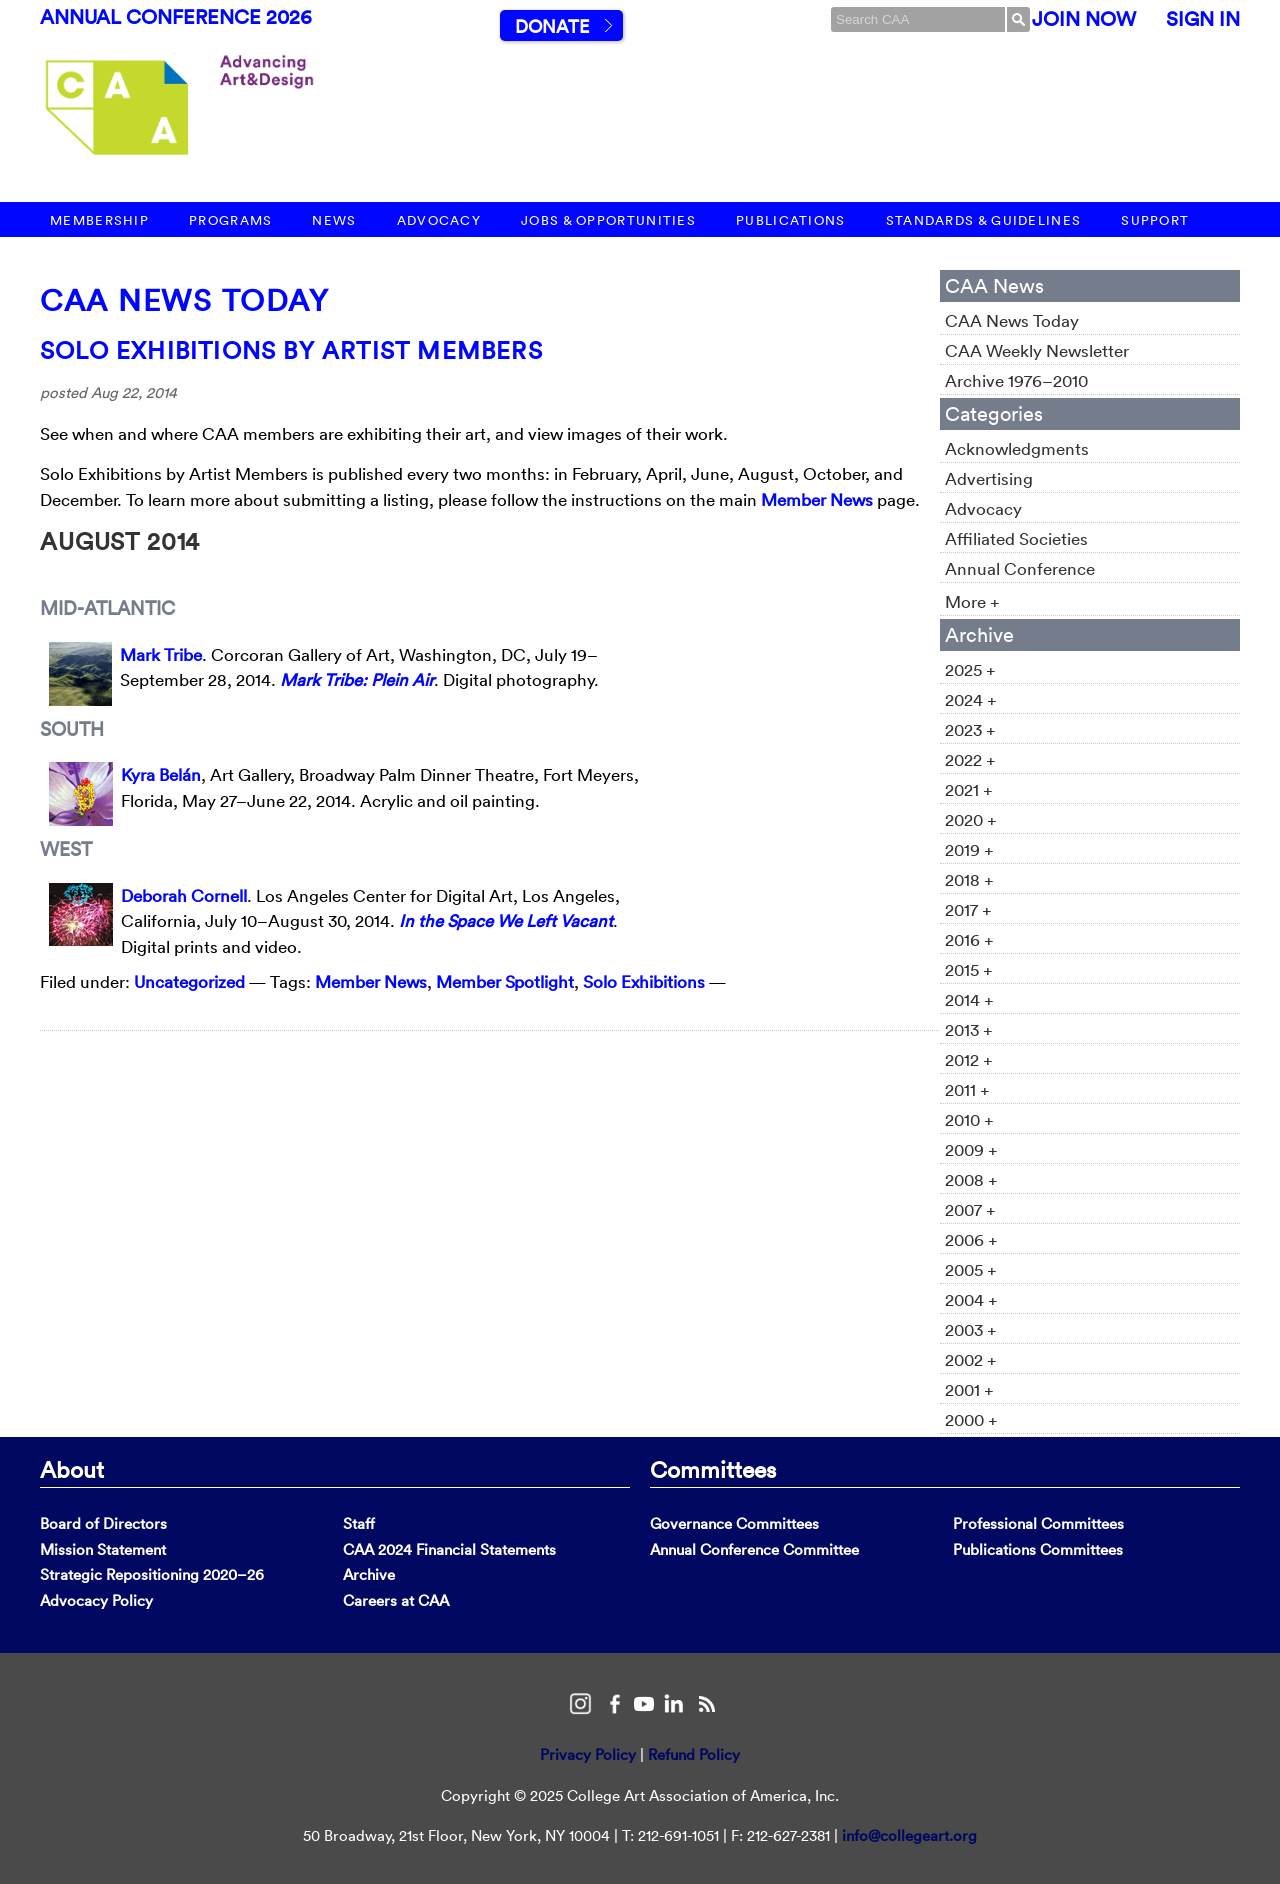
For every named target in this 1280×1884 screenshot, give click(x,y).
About (72, 1469)
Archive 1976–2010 (1016, 380)
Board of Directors (103, 1523)
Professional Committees (1038, 1523)
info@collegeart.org (909, 1835)
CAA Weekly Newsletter (1037, 350)
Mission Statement (103, 1549)
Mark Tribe (161, 654)
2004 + (971, 1299)
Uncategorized (189, 981)
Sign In (1203, 19)
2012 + (969, 1059)
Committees (713, 1469)
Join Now (1084, 19)
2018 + (969, 879)
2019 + (969, 849)
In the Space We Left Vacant (506, 920)
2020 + (971, 819)
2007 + (970, 1209)
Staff (359, 1523)
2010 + (969, 1119)
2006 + (971, 1239)
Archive (369, 1574)
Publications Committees (1038, 1549)
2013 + (969, 1029)
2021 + (969, 789)
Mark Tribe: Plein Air (357, 679)
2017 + (968, 909)
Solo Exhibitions (644, 981)
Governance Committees (734, 1523)
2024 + (971, 699)
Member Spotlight (505, 981)
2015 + (969, 969)
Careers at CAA (396, 1600)
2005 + (971, 1269)
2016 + (969, 939)
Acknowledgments (1017, 448)
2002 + (971, 1359)
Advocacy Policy (96, 1600)
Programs (230, 220)
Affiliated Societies (1016, 538)
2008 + (971, 1179)
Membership (99, 220)
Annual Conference (1020, 568)
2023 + (970, 729)
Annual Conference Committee (754, 1549)
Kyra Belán (161, 774)
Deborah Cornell (184, 895)
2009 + (971, 1149)
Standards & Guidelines (984, 220)
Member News (817, 499)
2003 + (971, 1329)
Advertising (989, 478)
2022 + (970, 759)
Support (1155, 220)
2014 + (969, 999)
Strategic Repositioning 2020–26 (152, 1574)
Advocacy (439, 220)
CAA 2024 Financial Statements (449, 1549)
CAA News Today (184, 300)
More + (972, 601)
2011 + (967, 1089)
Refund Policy (694, 1754)
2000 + (971, 1419)
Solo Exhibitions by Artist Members (291, 350)
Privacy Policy (588, 1754)
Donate (552, 26)
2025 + (970, 669)
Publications (791, 220)
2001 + (969, 1389)
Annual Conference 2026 (176, 17)
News (334, 220)
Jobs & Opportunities (608, 220)
